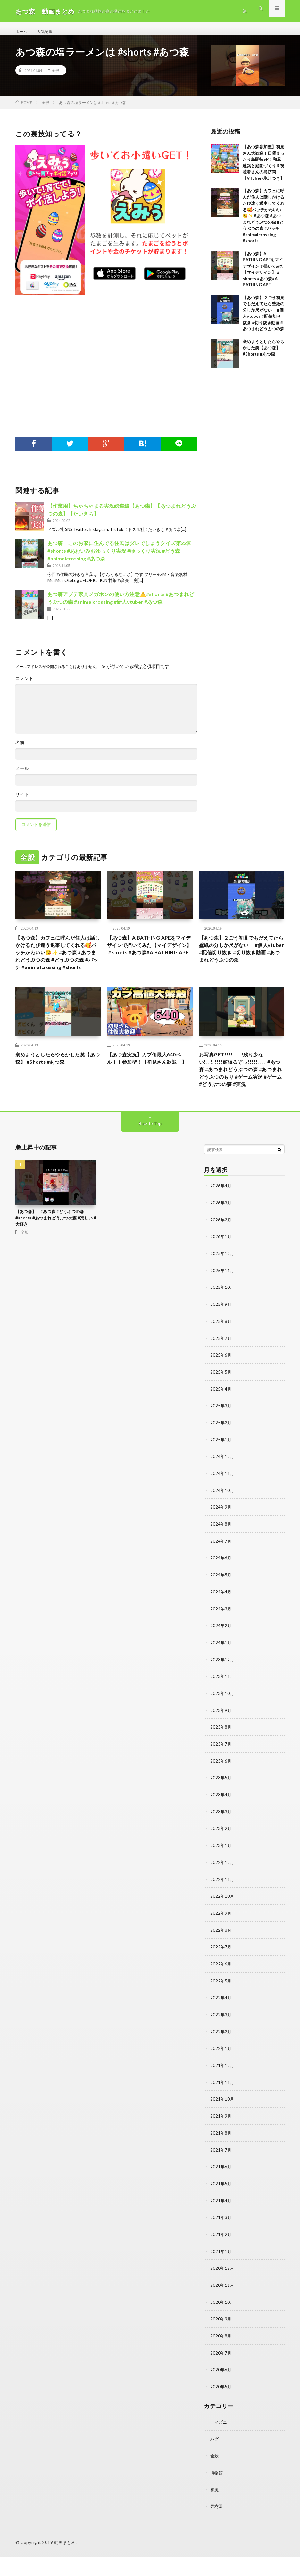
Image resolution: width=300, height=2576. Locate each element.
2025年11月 (222, 1305)
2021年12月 (222, 2090)
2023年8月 (221, 1756)
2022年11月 (222, 1906)
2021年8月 (221, 2157)
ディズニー (221, 2442)
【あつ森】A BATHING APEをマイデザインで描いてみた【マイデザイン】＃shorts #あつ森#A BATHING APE (148, 958)
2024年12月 (222, 1489)
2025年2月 (221, 1456)
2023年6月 (221, 1789)
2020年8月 (221, 2357)
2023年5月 (221, 1806)
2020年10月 (222, 2324)
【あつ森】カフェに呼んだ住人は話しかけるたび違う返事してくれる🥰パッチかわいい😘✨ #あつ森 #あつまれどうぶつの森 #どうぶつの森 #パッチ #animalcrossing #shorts (263, 222)
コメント (24, 685)
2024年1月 (221, 1673)
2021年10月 (222, 2123)
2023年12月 (222, 1689)
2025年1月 (221, 1472)
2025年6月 (221, 1389)
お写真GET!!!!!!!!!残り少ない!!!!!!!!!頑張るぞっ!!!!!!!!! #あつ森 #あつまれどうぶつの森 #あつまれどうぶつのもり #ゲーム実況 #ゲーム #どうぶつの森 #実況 (241, 1098)
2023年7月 (221, 1773)
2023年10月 (222, 1723)
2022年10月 (222, 1923)
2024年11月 (222, 1506)
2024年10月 (222, 1522)
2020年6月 (221, 2390)
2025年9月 (221, 1339)
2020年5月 (221, 2407)
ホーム (22, 32)
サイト (22, 801)
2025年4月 (221, 1422)
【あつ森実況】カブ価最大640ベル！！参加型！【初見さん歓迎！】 (148, 1085)
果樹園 (217, 2525)
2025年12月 (222, 1289)
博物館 (217, 2492)
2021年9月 (221, 2140)
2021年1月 (221, 2274)
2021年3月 (221, 2240)
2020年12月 (222, 2290)
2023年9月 (221, 1739)
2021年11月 (222, 2107)
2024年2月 (221, 1656)
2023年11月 (222, 1706)
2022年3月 (221, 2040)
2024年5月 (221, 1606)
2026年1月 (221, 1272)
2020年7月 (221, 2374)
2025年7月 (221, 1372)
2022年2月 (221, 2057)
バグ (214, 2459)
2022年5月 (221, 2006)
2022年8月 (221, 1956)
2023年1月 (221, 1873)
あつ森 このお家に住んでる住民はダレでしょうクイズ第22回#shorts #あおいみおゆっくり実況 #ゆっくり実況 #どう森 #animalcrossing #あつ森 (119, 557)
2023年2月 (221, 1856)
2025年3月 (221, 1439)
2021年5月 (221, 2207)
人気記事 (48, 32)
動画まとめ (65, 2561)
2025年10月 (222, 1322)
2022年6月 (221, 1990)
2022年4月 (221, 2023)
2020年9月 (221, 2340)
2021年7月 (221, 2173)
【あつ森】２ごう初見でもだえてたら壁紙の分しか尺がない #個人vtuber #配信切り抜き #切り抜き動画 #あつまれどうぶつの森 (241, 963)
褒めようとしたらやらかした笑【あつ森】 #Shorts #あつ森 (263, 354)
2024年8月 (221, 1556)
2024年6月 (221, 1589)
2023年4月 (221, 1823)
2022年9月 (221, 1940)
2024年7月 (221, 1572)
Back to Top (150, 1160)
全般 (55, 77)
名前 (19, 749)
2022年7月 (221, 1973)
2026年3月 (221, 1239)
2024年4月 (221, 1623)
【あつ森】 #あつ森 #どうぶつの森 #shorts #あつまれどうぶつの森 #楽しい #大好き (55, 1254)
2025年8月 (221, 1355)
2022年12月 (222, 1890)
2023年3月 (221, 1840)
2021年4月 (221, 2223)
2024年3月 (221, 1639)
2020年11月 (222, 2307)
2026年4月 (221, 1222)
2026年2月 (221, 1255)
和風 (214, 2509)
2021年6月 (221, 2190)
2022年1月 (221, 2073)
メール (22, 775)
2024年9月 (221, 1539)
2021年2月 (221, 2257)
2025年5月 (221, 1406)
